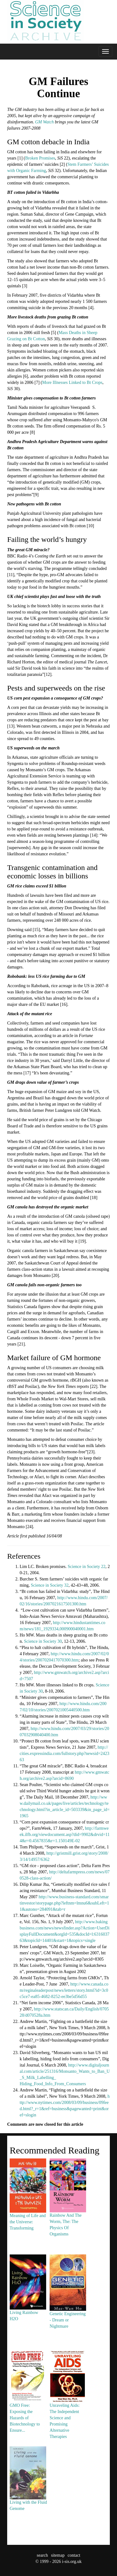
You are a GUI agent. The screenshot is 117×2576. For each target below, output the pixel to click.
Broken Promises (40, 158)
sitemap (58, 2555)
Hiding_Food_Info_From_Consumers (53, 2083)
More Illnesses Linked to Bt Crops (72, 382)
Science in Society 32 (50, 1585)
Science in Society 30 (43, 1641)
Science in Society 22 (86, 1566)
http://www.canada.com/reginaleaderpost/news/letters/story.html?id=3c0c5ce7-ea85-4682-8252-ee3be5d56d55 (64, 1990)
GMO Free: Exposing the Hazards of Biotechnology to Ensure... (28, 2402)
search (42, 2555)
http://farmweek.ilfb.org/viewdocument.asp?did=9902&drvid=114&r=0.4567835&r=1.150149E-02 (65, 1834)
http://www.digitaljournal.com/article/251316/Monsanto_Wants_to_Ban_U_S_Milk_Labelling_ (65, 2071)
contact (74, 2555)
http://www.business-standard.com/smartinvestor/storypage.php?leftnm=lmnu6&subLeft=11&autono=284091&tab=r (64, 1903)
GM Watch (44, 122)
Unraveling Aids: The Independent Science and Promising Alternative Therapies (68, 2406)
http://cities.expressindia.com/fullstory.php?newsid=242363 (64, 1753)
